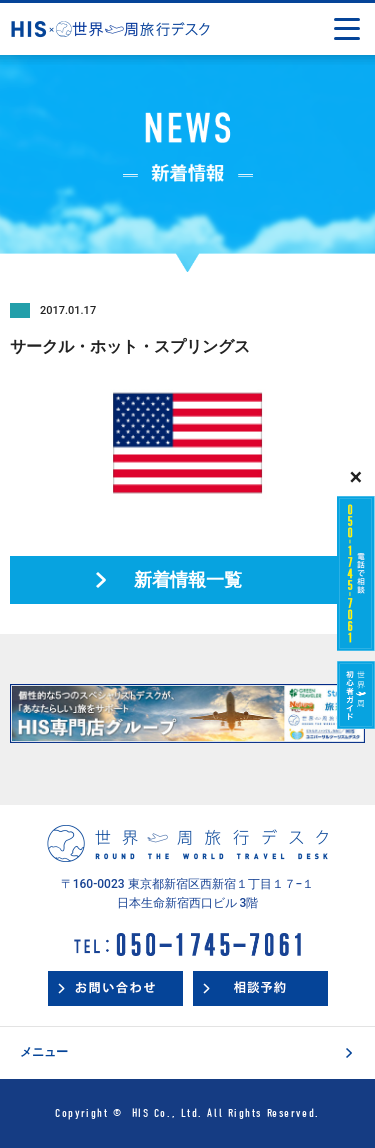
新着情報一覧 (188, 579)
